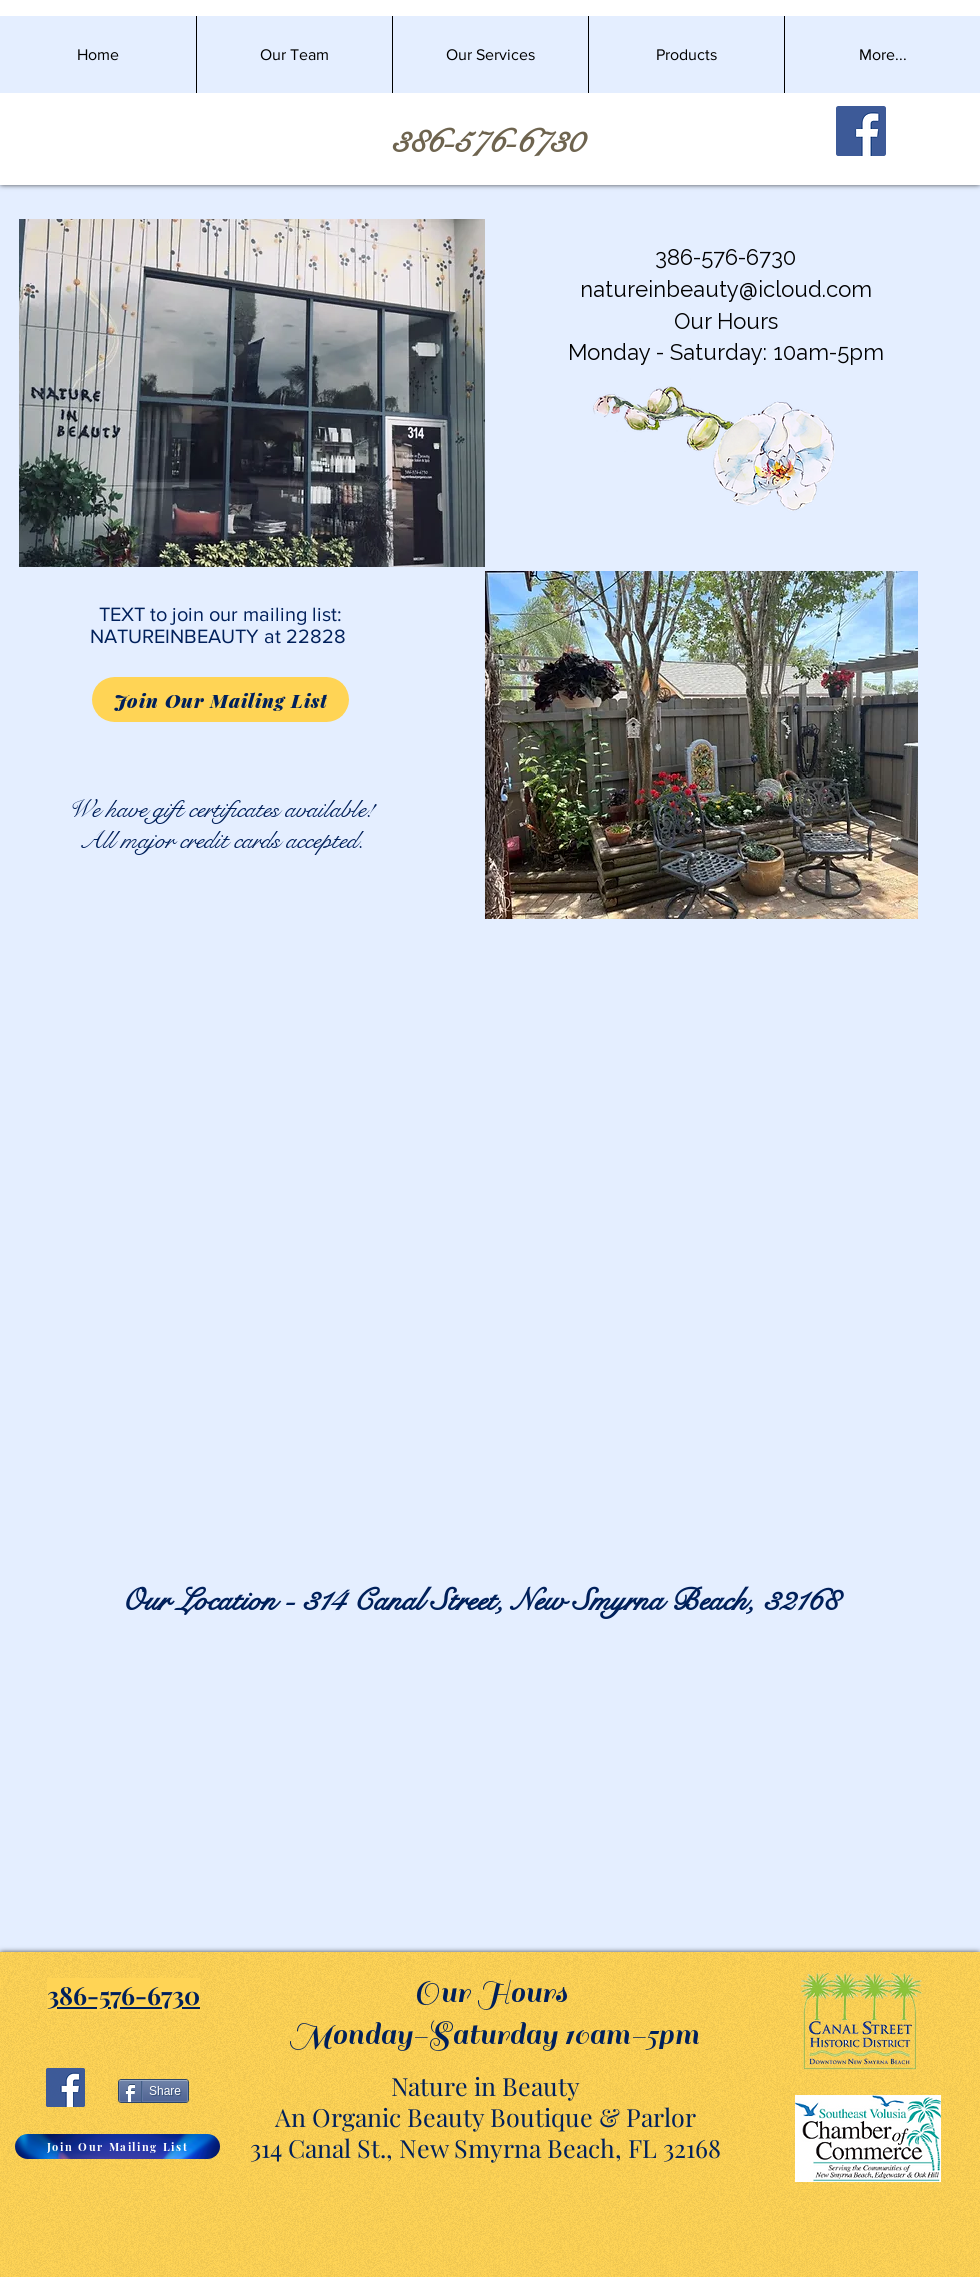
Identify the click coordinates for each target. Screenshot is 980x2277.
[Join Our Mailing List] (220, 699)
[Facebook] (861, 131)
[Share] (153, 2091)
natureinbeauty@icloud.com (726, 289)
